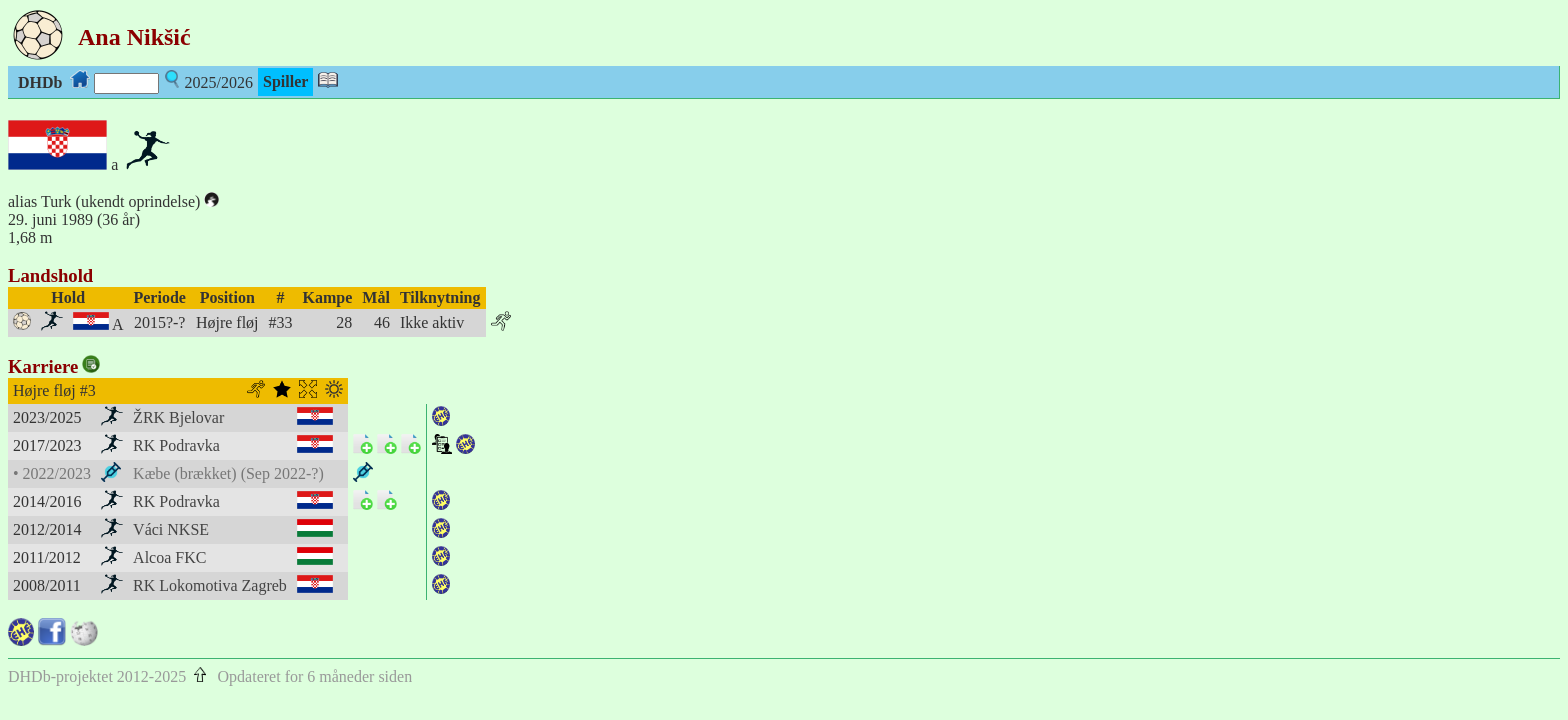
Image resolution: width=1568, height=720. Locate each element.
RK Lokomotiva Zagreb (210, 585)
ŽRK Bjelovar (178, 417)
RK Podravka (176, 445)
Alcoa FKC (169, 557)
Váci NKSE (171, 529)
